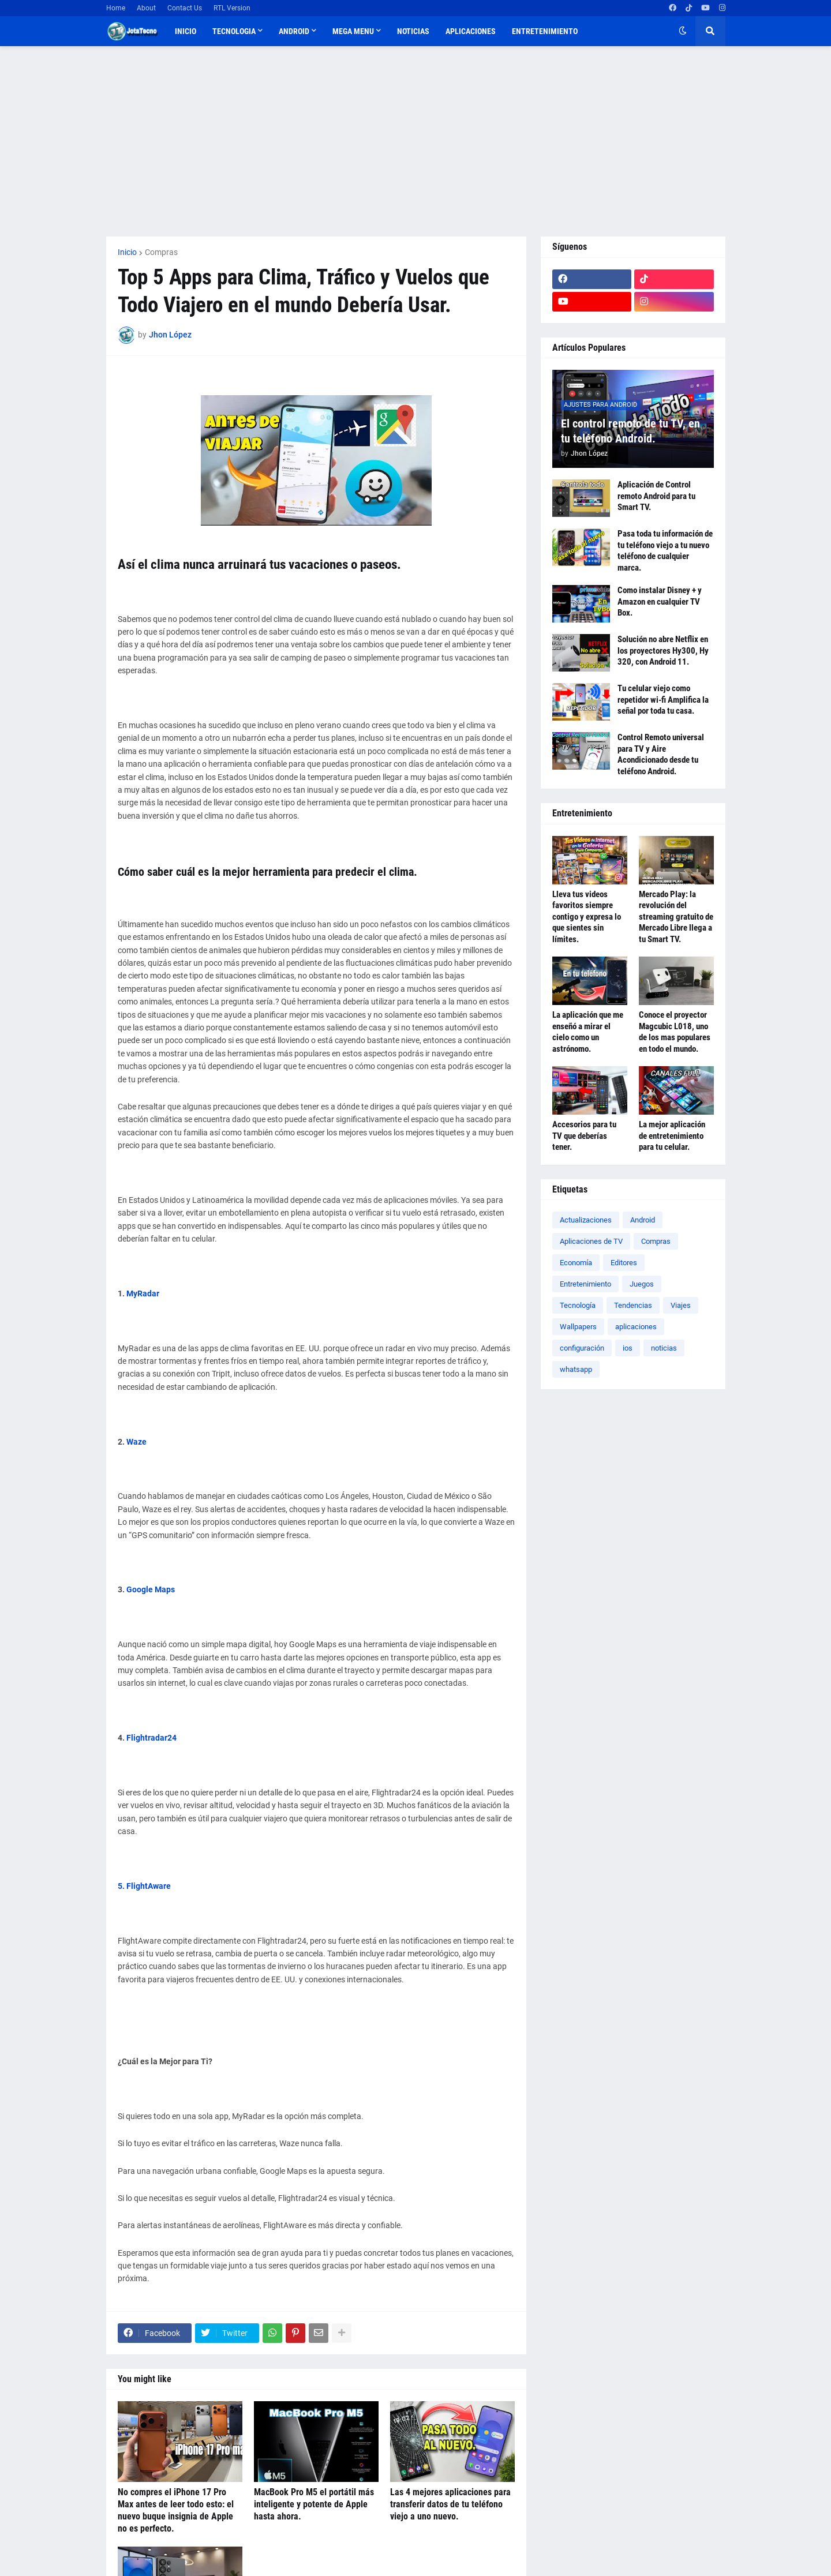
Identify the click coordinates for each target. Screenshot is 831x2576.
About (146, 8)
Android (642, 1220)
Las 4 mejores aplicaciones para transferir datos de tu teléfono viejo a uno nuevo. (450, 2504)
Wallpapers (578, 1326)
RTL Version (232, 8)
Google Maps (150, 1589)
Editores (624, 1262)
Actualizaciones (586, 1220)
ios (627, 1348)
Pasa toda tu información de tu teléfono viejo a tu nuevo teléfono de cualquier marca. (665, 550)
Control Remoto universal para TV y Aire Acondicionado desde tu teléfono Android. (660, 754)
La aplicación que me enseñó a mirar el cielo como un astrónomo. (587, 1032)
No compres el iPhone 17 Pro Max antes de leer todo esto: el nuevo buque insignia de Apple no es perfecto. (176, 2510)
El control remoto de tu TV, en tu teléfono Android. (630, 431)
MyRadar (142, 1293)
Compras (161, 252)
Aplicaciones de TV (591, 1241)
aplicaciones (636, 1326)
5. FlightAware (144, 1886)
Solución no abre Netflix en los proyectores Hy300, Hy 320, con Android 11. (663, 650)
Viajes (681, 1305)
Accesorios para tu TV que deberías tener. (584, 1135)
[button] (682, 31)
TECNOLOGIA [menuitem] (234, 31)
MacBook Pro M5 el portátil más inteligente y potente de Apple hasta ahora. (314, 2504)
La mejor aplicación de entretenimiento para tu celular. (672, 1135)
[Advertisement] (415, 141)
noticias (664, 1348)
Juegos (642, 1284)
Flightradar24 (151, 1737)
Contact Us (184, 8)
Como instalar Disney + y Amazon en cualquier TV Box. (659, 601)
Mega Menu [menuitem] (353, 31)
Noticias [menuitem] (413, 31)
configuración (582, 1348)
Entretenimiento (585, 1284)
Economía (576, 1262)
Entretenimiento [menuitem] (545, 31)
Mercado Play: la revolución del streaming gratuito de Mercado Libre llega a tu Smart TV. (676, 916)
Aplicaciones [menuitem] (471, 31)
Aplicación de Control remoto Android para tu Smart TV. (656, 495)
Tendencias (633, 1305)
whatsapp (576, 1369)
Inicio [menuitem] (185, 31)
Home (115, 8)
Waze (136, 1441)
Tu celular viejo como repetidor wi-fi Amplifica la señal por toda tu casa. (663, 699)
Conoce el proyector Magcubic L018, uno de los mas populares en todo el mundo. (674, 1032)
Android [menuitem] (294, 31)
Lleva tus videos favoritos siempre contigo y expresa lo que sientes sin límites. (586, 916)
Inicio (127, 252)
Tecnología (578, 1305)
